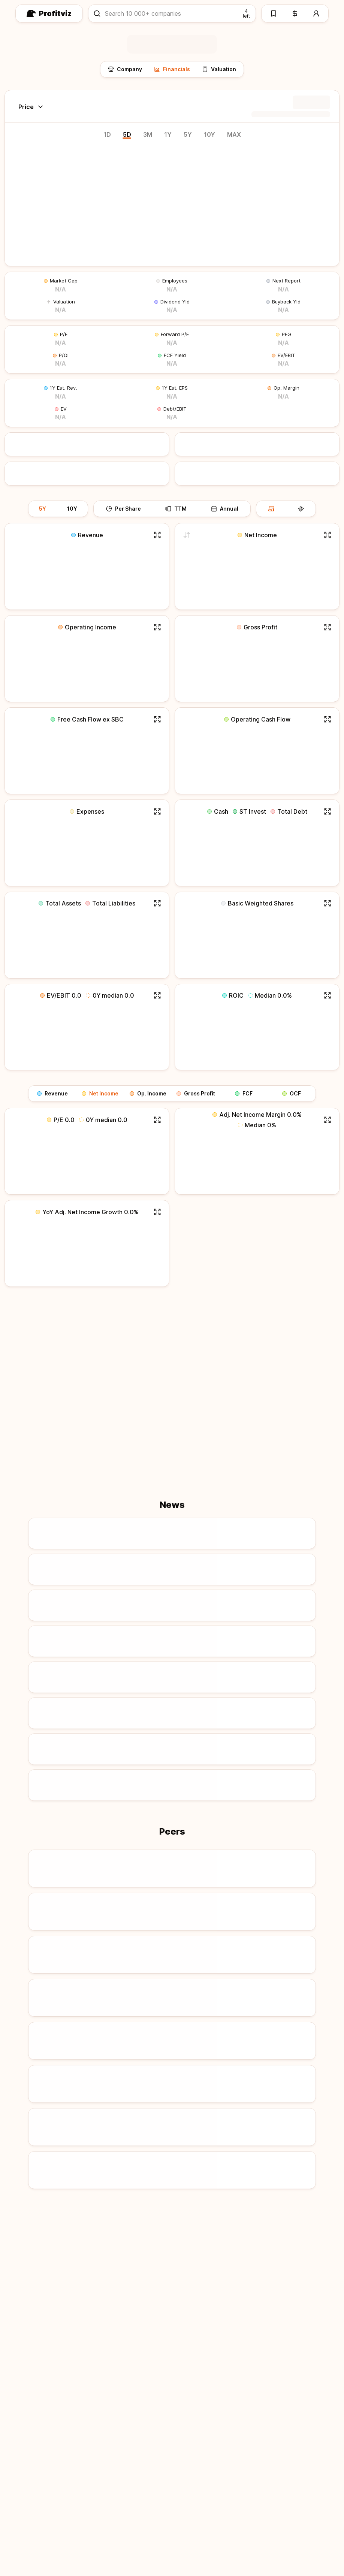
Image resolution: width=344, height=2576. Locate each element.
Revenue (52, 1093)
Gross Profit (195, 1093)
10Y (209, 134)
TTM (176, 508)
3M (147, 134)
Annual (224, 508)
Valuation (219, 69)
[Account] (317, 13)
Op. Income (148, 1093)
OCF (291, 1093)
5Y (188, 134)
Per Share (123, 508)
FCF (244, 1093)
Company (125, 69)
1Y (168, 134)
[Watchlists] (273, 13)
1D (107, 134)
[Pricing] (295, 13)
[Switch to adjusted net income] (186, 534)
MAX (234, 134)
